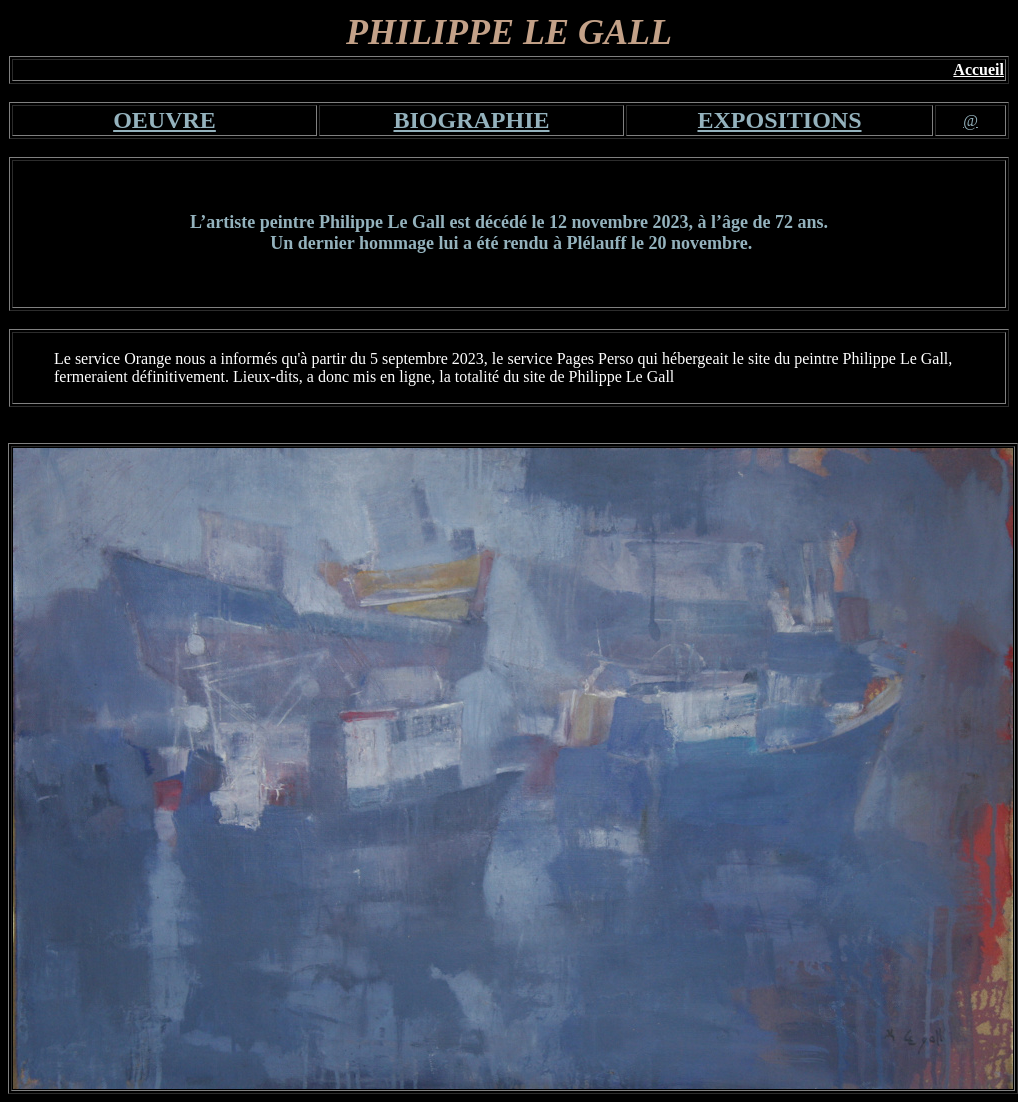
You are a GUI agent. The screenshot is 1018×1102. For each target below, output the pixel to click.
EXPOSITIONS (779, 120)
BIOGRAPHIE (471, 120)
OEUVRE (164, 120)
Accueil (978, 69)
